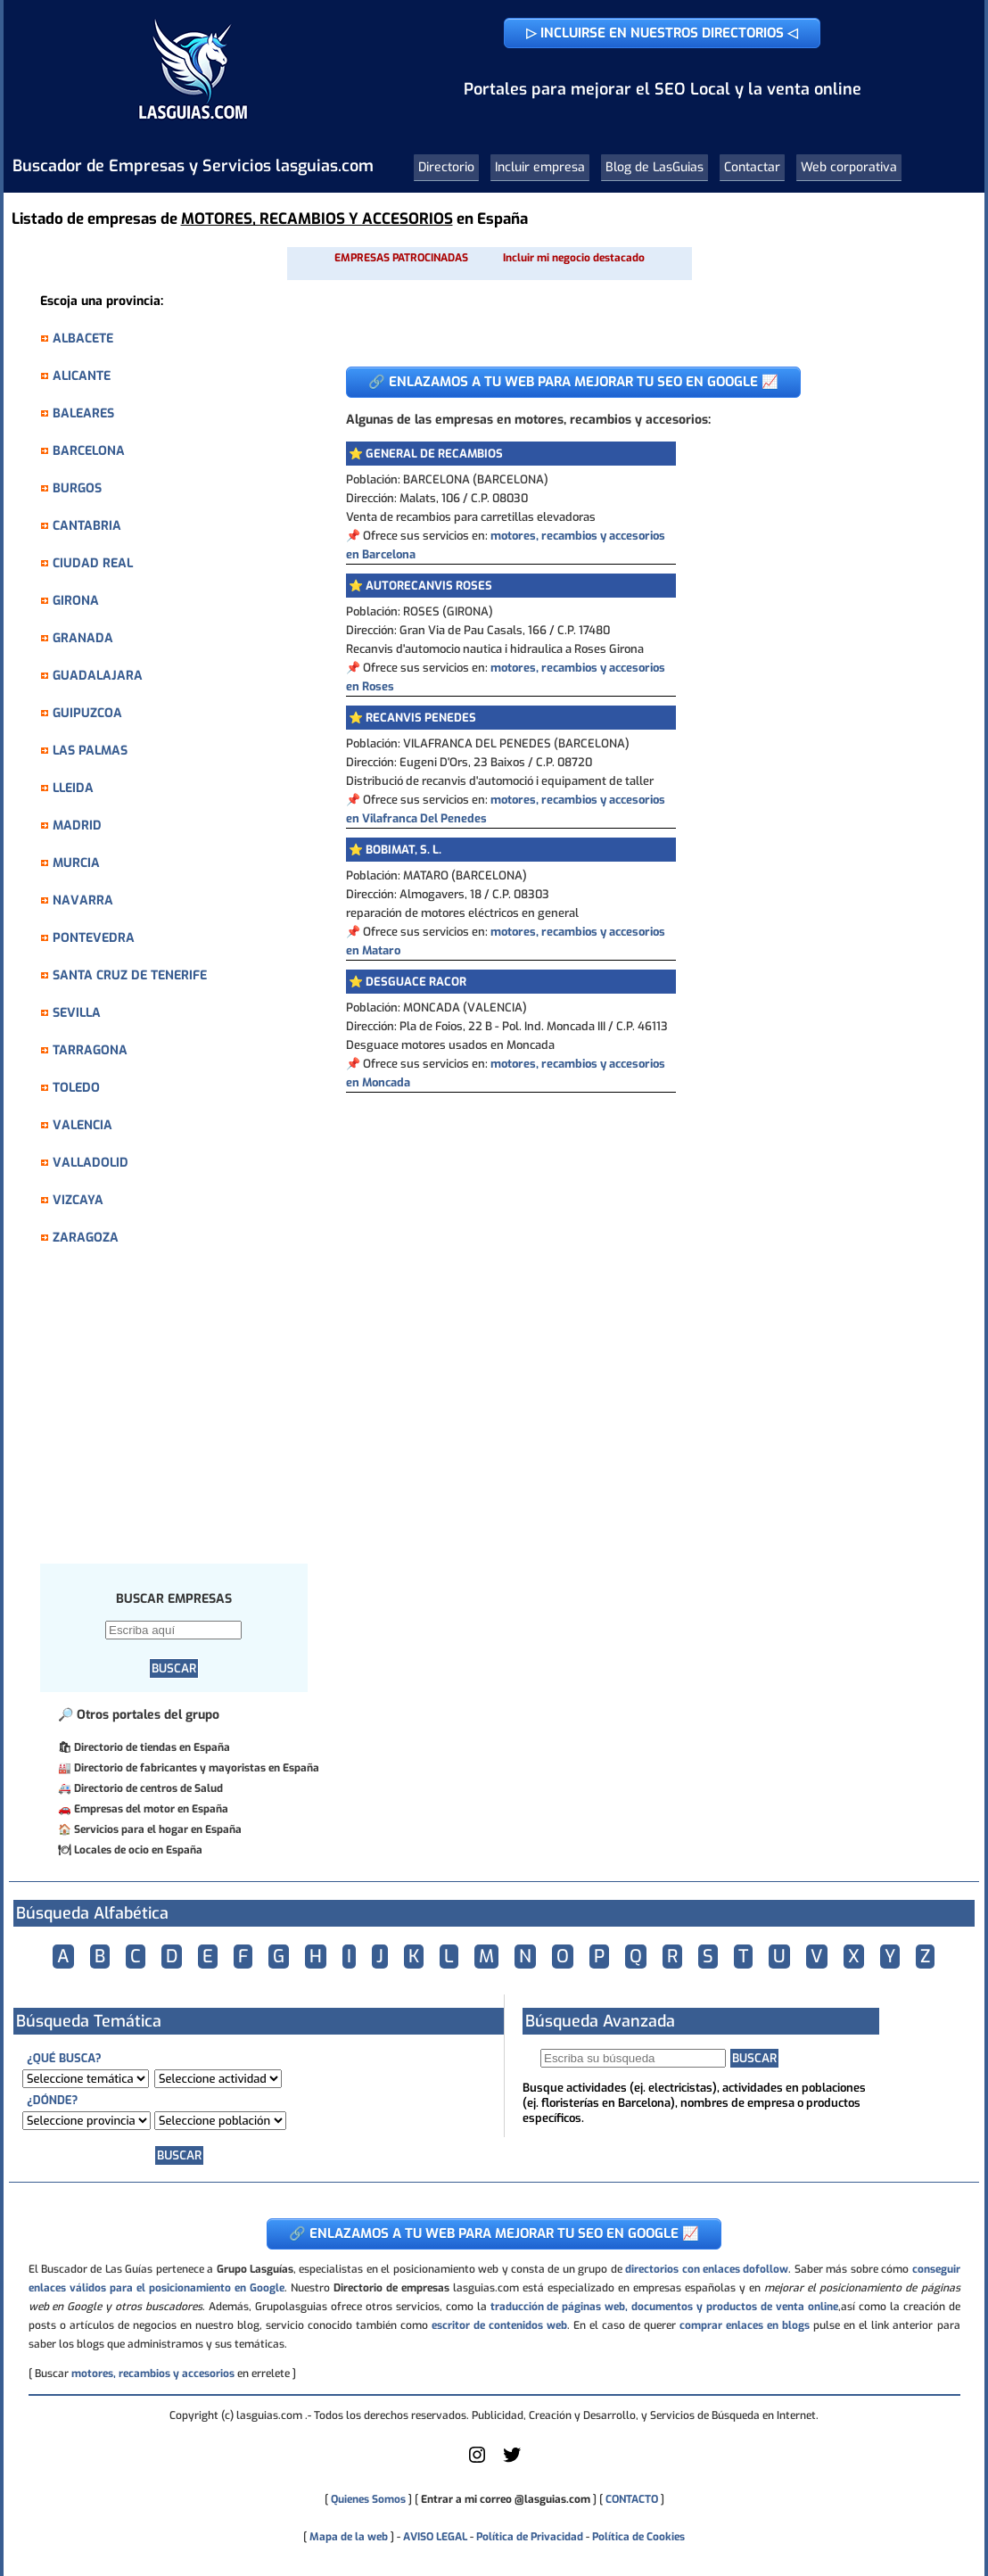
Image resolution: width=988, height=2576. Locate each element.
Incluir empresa (540, 167)
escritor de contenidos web (499, 2325)
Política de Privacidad (529, 2537)
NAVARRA (83, 900)
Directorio (446, 167)
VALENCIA (82, 1125)
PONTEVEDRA (94, 937)
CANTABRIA (87, 525)
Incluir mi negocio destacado (574, 258)
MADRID (77, 825)
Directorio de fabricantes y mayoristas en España (196, 1768)
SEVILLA (77, 1012)
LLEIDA (73, 788)
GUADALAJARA (98, 675)
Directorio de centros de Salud (148, 1788)
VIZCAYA (78, 1200)
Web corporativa (849, 167)
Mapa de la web (347, 2537)
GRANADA (83, 638)
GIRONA (76, 600)
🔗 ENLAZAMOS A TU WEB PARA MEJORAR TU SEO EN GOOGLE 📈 (573, 382)
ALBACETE (83, 338)
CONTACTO (631, 2499)
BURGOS (77, 488)
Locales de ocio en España (138, 1850)
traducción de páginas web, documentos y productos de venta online (664, 2306)
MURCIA (76, 863)
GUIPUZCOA (87, 713)
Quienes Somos (368, 2499)
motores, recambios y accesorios (153, 2373)
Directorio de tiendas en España (152, 1747)
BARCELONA (89, 450)
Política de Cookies (638, 2537)
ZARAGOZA (86, 1237)
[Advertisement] (182, 1414)
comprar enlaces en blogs (744, 2325)
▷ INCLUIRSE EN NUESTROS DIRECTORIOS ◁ (662, 33)
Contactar (752, 167)
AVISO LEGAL (435, 2537)
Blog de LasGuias (654, 167)
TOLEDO (76, 1087)
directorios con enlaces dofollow (706, 2269)
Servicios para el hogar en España (158, 1829)
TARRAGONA (90, 1050)
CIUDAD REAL (93, 563)
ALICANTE (82, 375)
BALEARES (83, 413)
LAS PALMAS (90, 750)
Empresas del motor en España (151, 1809)
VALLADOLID (90, 1162)
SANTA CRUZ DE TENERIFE (130, 975)
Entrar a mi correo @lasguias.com (505, 2499)
